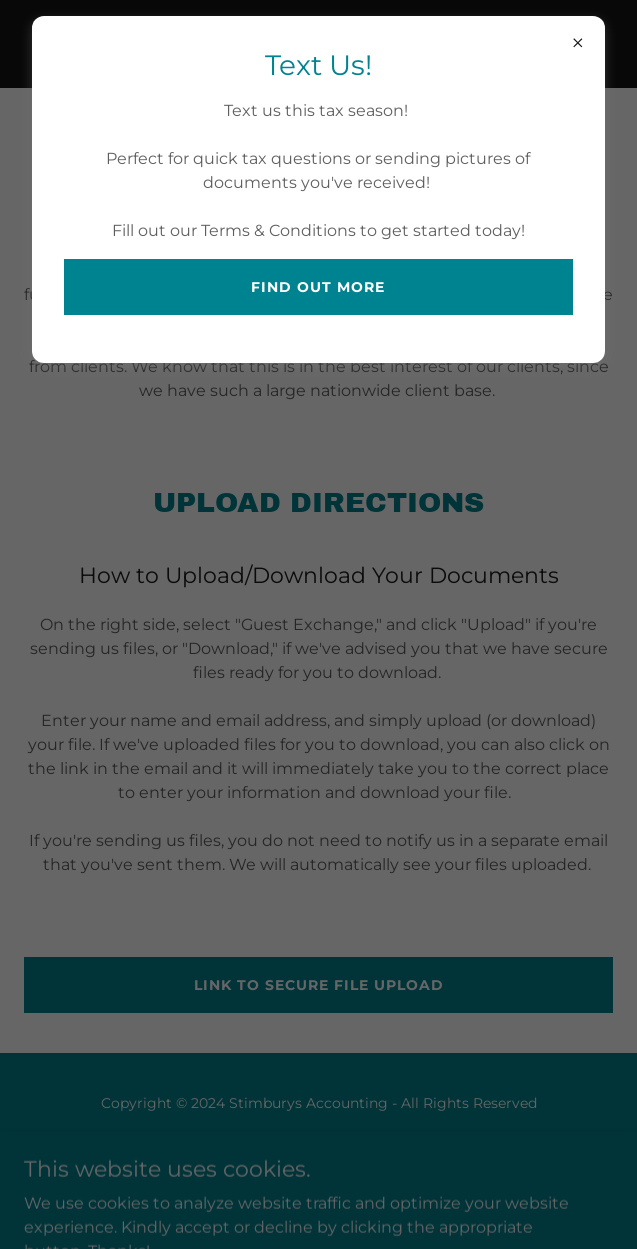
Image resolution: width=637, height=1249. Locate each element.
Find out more (318, 287)
